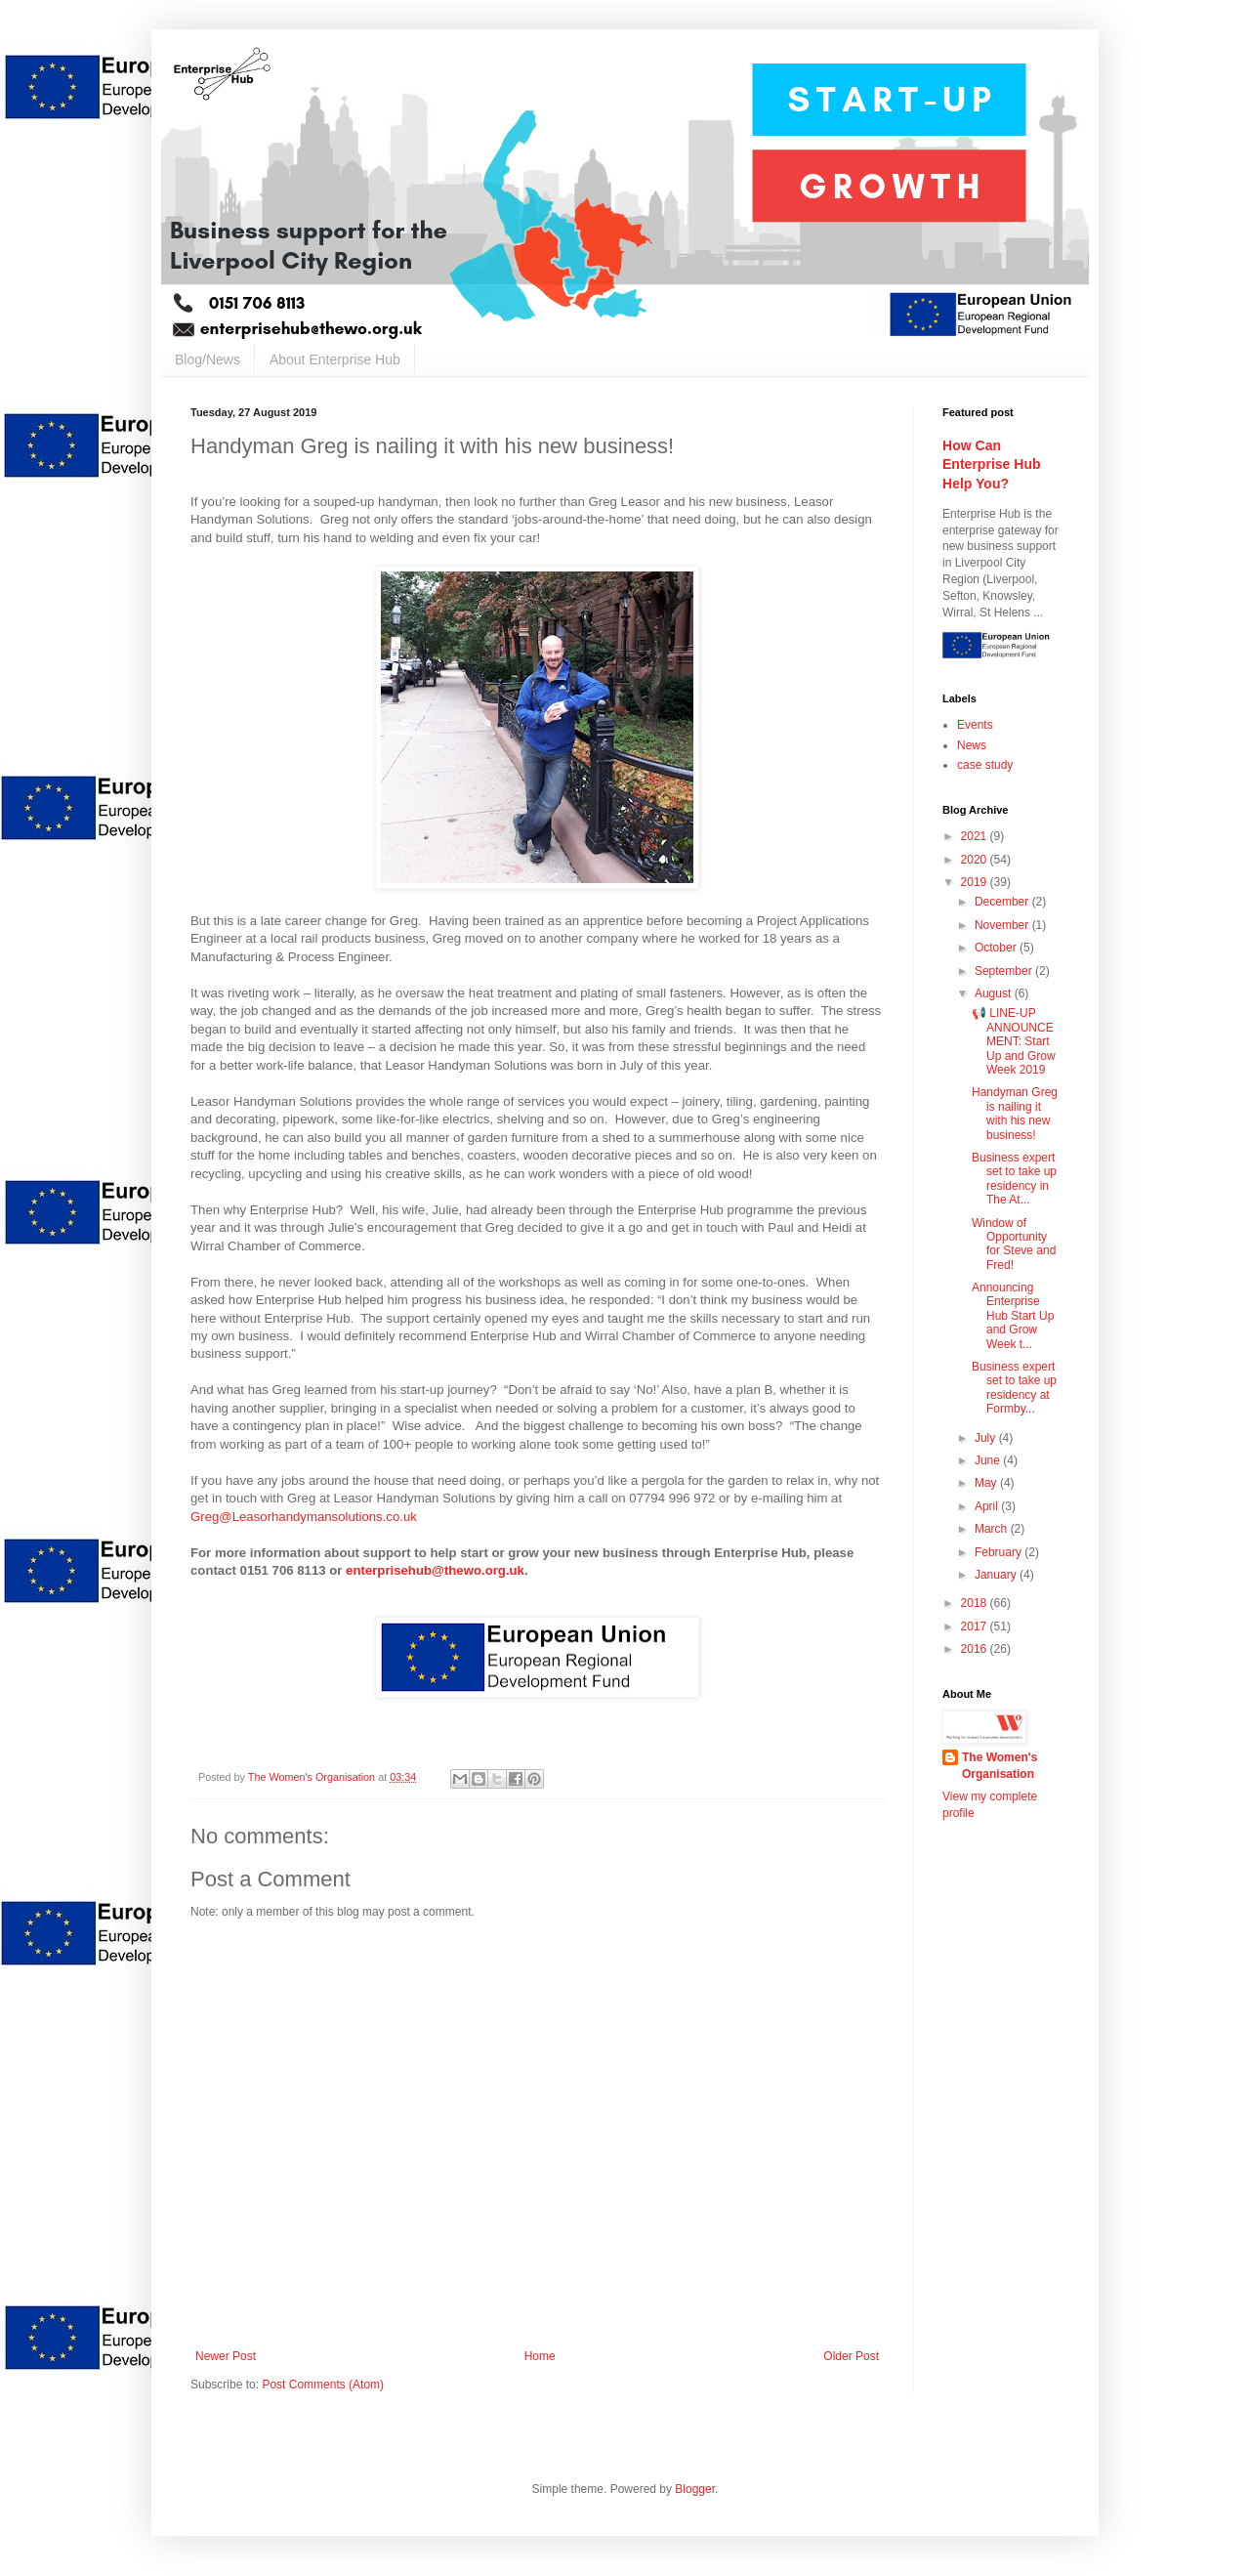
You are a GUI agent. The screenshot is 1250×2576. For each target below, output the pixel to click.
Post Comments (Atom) (323, 2384)
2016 (975, 1649)
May (987, 1483)
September (1005, 971)
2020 (975, 859)
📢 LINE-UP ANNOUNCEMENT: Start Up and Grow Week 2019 (1014, 1041)
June (989, 1460)
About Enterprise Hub (335, 359)
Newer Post (225, 2356)
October (997, 947)
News (971, 745)
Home (540, 2356)
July (987, 1438)
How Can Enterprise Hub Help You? (991, 464)
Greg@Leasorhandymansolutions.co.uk (303, 1516)
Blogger (695, 2489)
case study (985, 765)
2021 (975, 836)
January (997, 1575)
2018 (975, 1603)
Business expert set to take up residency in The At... (1014, 1178)
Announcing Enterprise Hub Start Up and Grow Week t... (1013, 1316)
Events (975, 725)
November (1003, 925)
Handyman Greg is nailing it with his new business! (1015, 1113)
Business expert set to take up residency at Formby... (1014, 1387)
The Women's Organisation (999, 1766)
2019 (975, 882)
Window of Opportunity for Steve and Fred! (1014, 1244)
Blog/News (207, 359)
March (993, 1529)
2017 (975, 1626)
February (999, 1552)
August (995, 993)
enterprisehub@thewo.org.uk (435, 1570)
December (1003, 901)
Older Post (851, 2356)
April (988, 1506)
